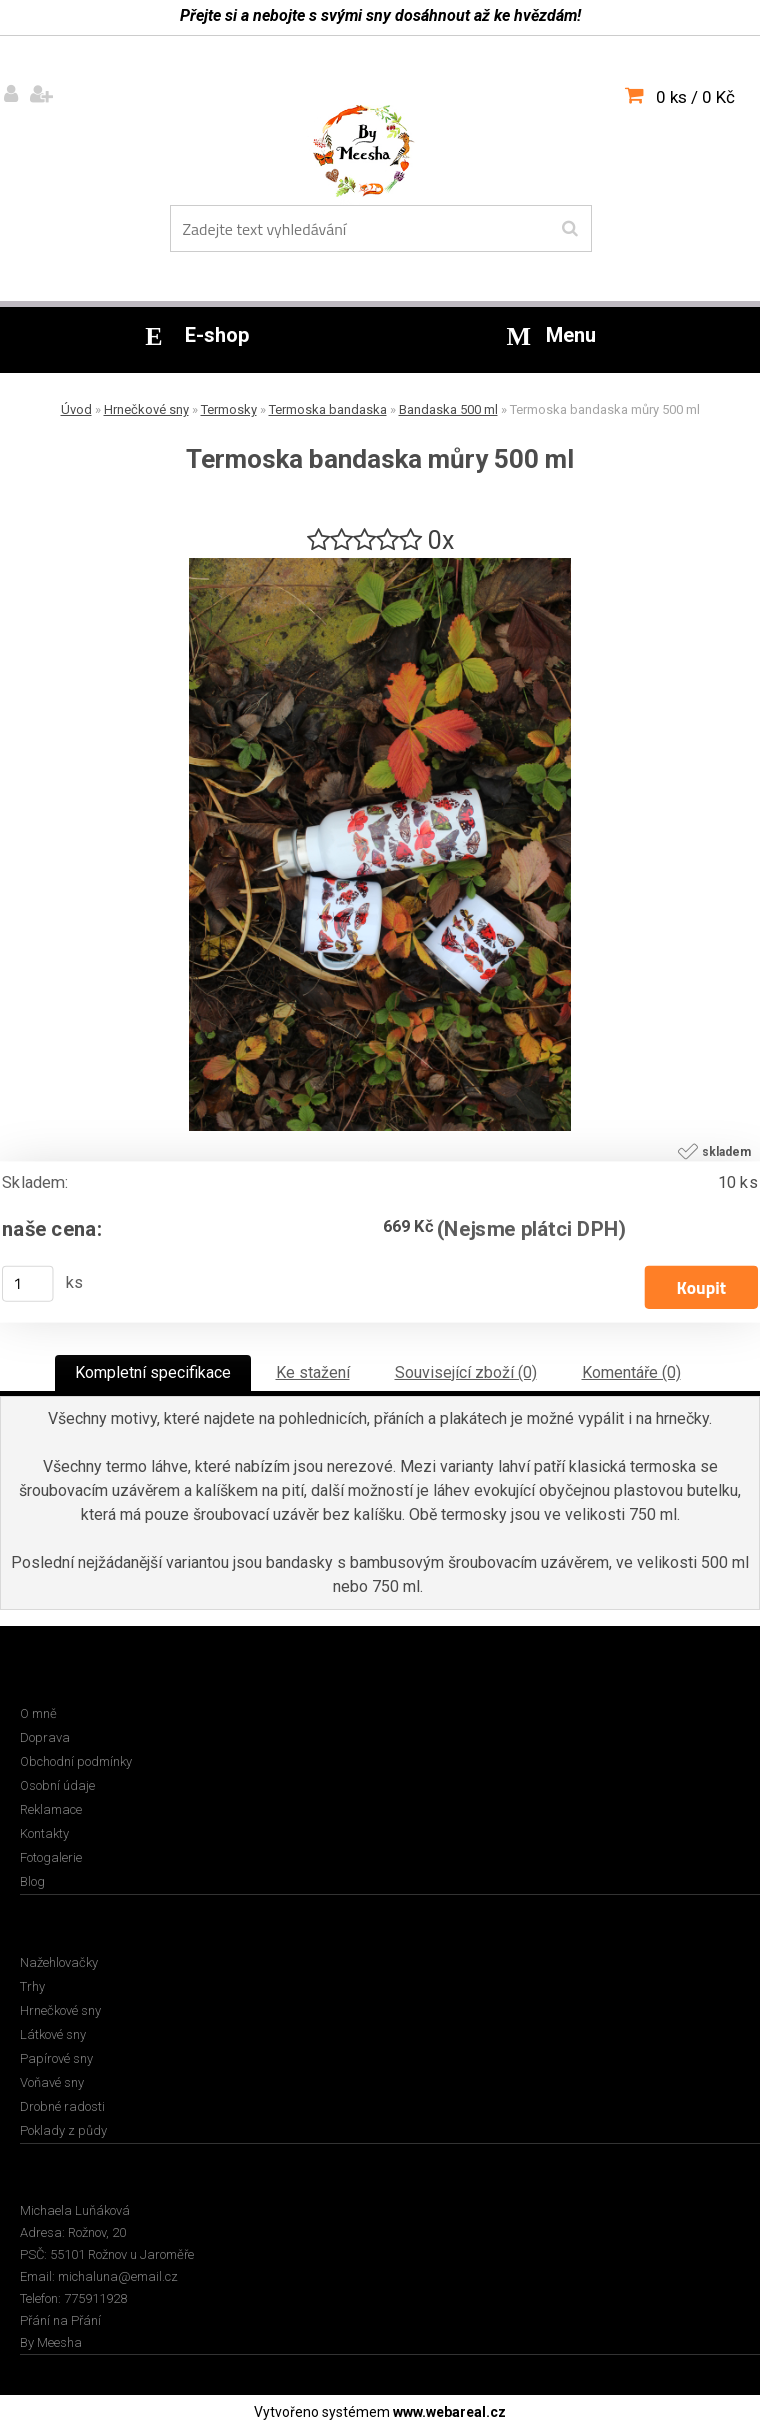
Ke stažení (313, 1372)
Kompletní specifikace (153, 1372)
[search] (569, 229)
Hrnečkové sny (146, 409)
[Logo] (377, 155)
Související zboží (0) (466, 1372)
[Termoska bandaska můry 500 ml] (380, 565)
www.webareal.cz (449, 2412)
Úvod (76, 409)
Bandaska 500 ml (448, 409)
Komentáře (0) (631, 1372)
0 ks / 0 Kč (695, 97)
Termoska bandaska (328, 409)
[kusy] (28, 1284)
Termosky (229, 409)
